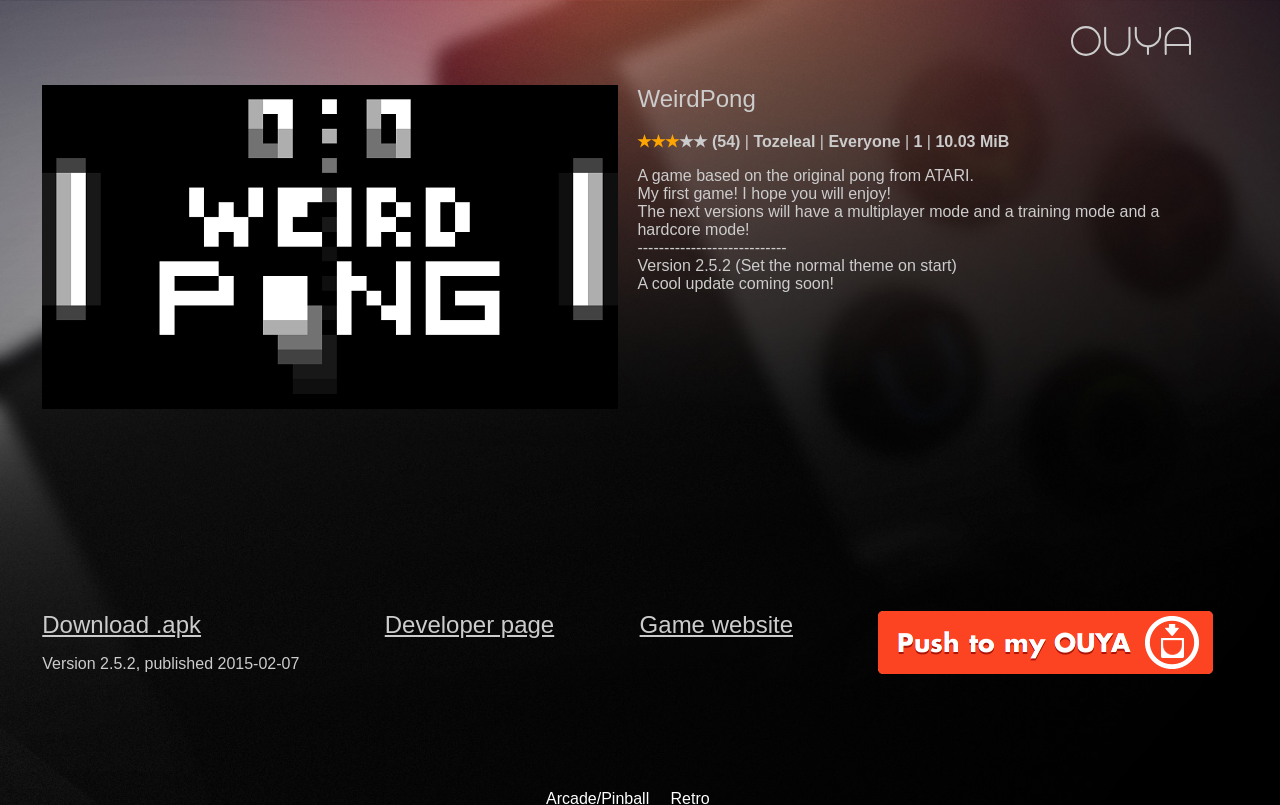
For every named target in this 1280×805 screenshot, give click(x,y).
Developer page (469, 624)
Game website (716, 624)
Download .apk (121, 624)
